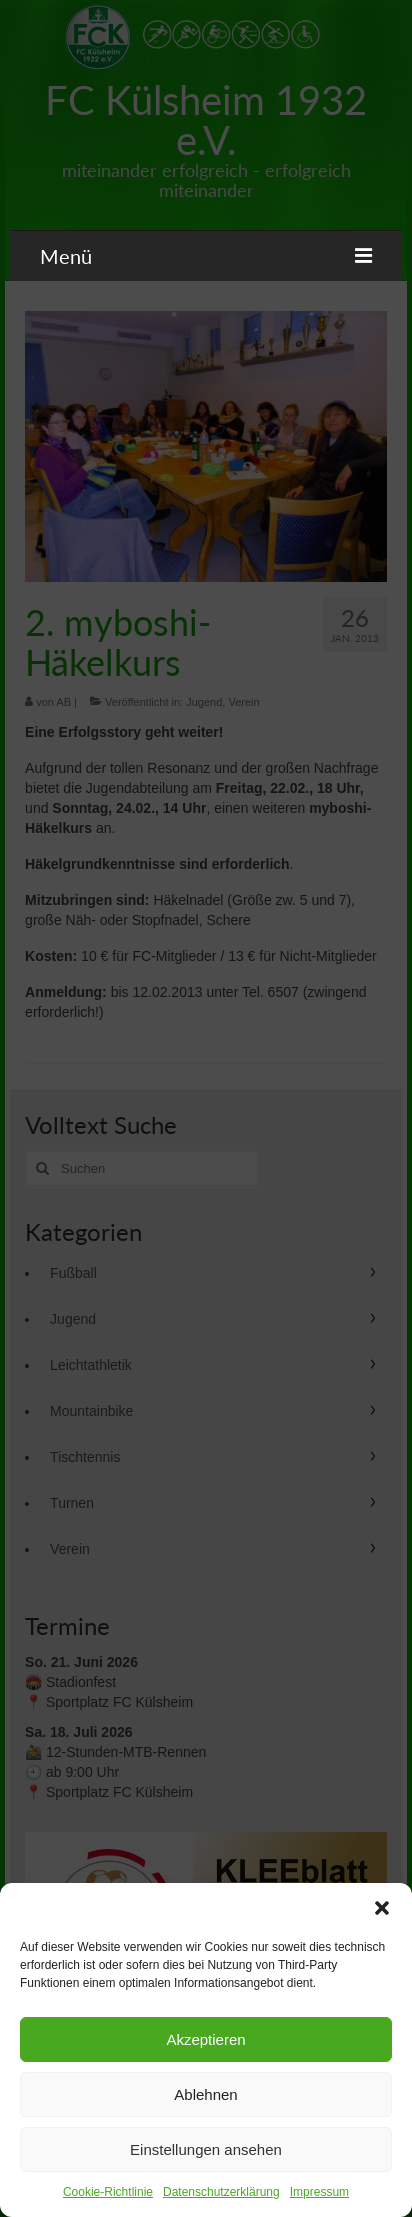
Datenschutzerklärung (221, 2192)
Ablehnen (205, 2094)
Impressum (319, 2192)
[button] (382, 1908)
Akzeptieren (205, 2039)
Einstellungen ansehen (206, 2149)
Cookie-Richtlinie (108, 2192)
